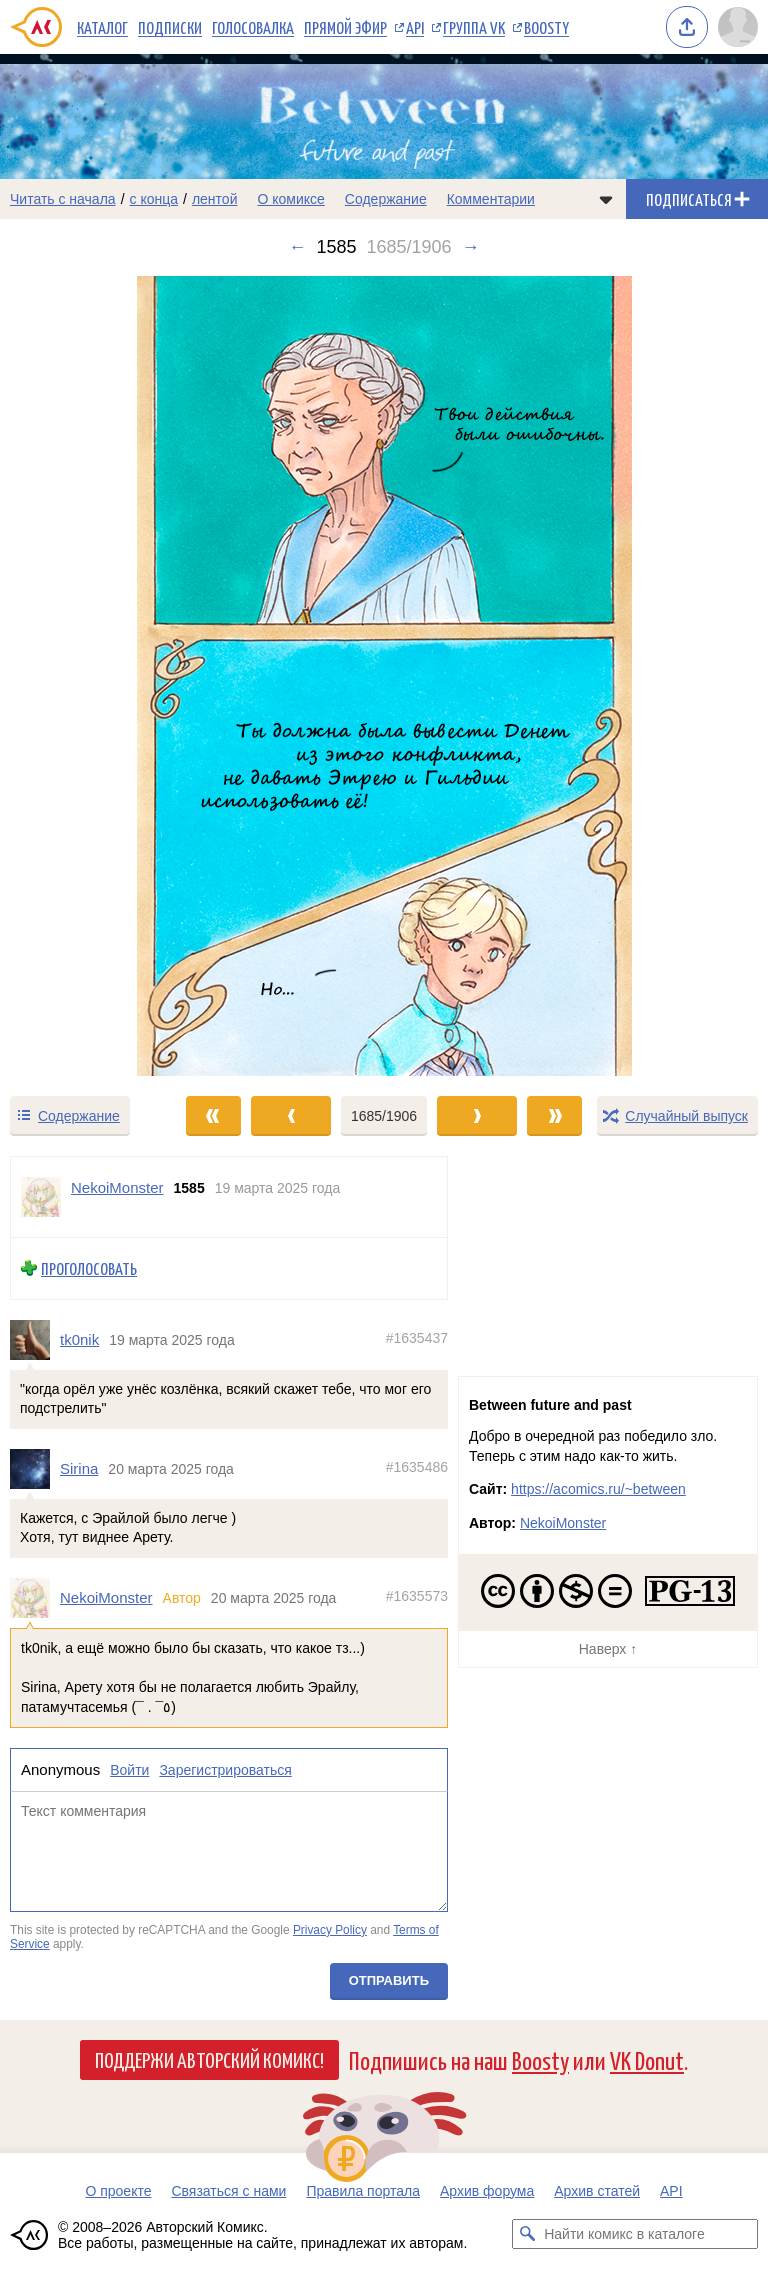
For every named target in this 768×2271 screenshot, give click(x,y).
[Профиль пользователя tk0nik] (35, 1340)
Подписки (170, 27)
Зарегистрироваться (225, 1771)
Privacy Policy (330, 1930)
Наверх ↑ (608, 1649)
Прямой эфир (345, 27)
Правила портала (363, 2191)
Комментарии (491, 199)
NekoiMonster (106, 1597)
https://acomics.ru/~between (598, 1489)
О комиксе (290, 199)
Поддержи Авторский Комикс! (209, 2059)
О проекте (118, 2191)
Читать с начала (63, 199)
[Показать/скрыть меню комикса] (606, 199)
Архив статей (597, 2191)
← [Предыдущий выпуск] (297, 247)
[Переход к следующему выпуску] (384, 676)
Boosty (546, 27)
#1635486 (417, 1467)
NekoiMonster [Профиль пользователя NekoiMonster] (117, 1187)
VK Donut (647, 2059)
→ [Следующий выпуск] (471, 247)
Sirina (79, 1468)
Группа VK (474, 27)
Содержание (386, 199)
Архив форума (487, 2191)
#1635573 (417, 1596)
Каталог (102, 27)
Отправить (389, 1980)
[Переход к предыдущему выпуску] (96, 676)
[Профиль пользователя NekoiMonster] (41, 1197)
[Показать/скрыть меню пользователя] (738, 27)
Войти (129, 1771)
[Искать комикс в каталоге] (527, 2234)
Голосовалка (253, 27)
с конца (154, 199)
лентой (215, 199)
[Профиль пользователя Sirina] (35, 1469)
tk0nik (79, 1339)
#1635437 (417, 1338)
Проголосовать (89, 1268)
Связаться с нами (228, 2191)
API (415, 27)
